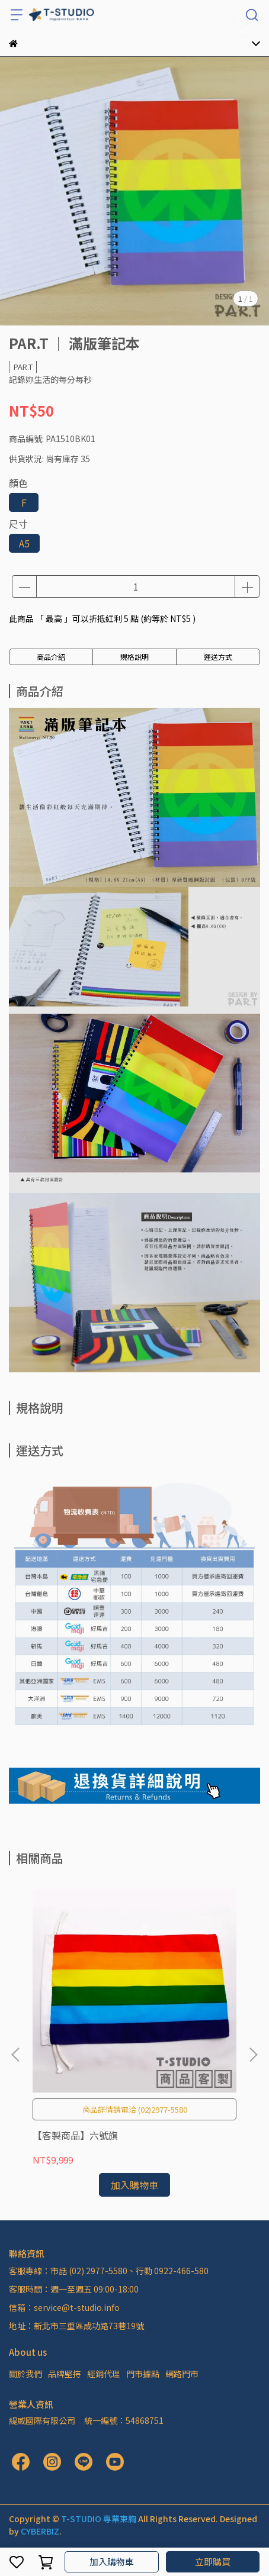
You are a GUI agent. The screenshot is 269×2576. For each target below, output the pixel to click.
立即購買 (212, 2561)
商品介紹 (51, 657)
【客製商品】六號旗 (75, 2135)
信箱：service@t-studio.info (64, 2307)
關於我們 (25, 2374)
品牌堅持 (64, 2374)
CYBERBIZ (40, 2531)
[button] (253, 2055)
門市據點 (142, 2374)
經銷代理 (103, 2374)
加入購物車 (111, 2561)
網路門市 (181, 2374)
